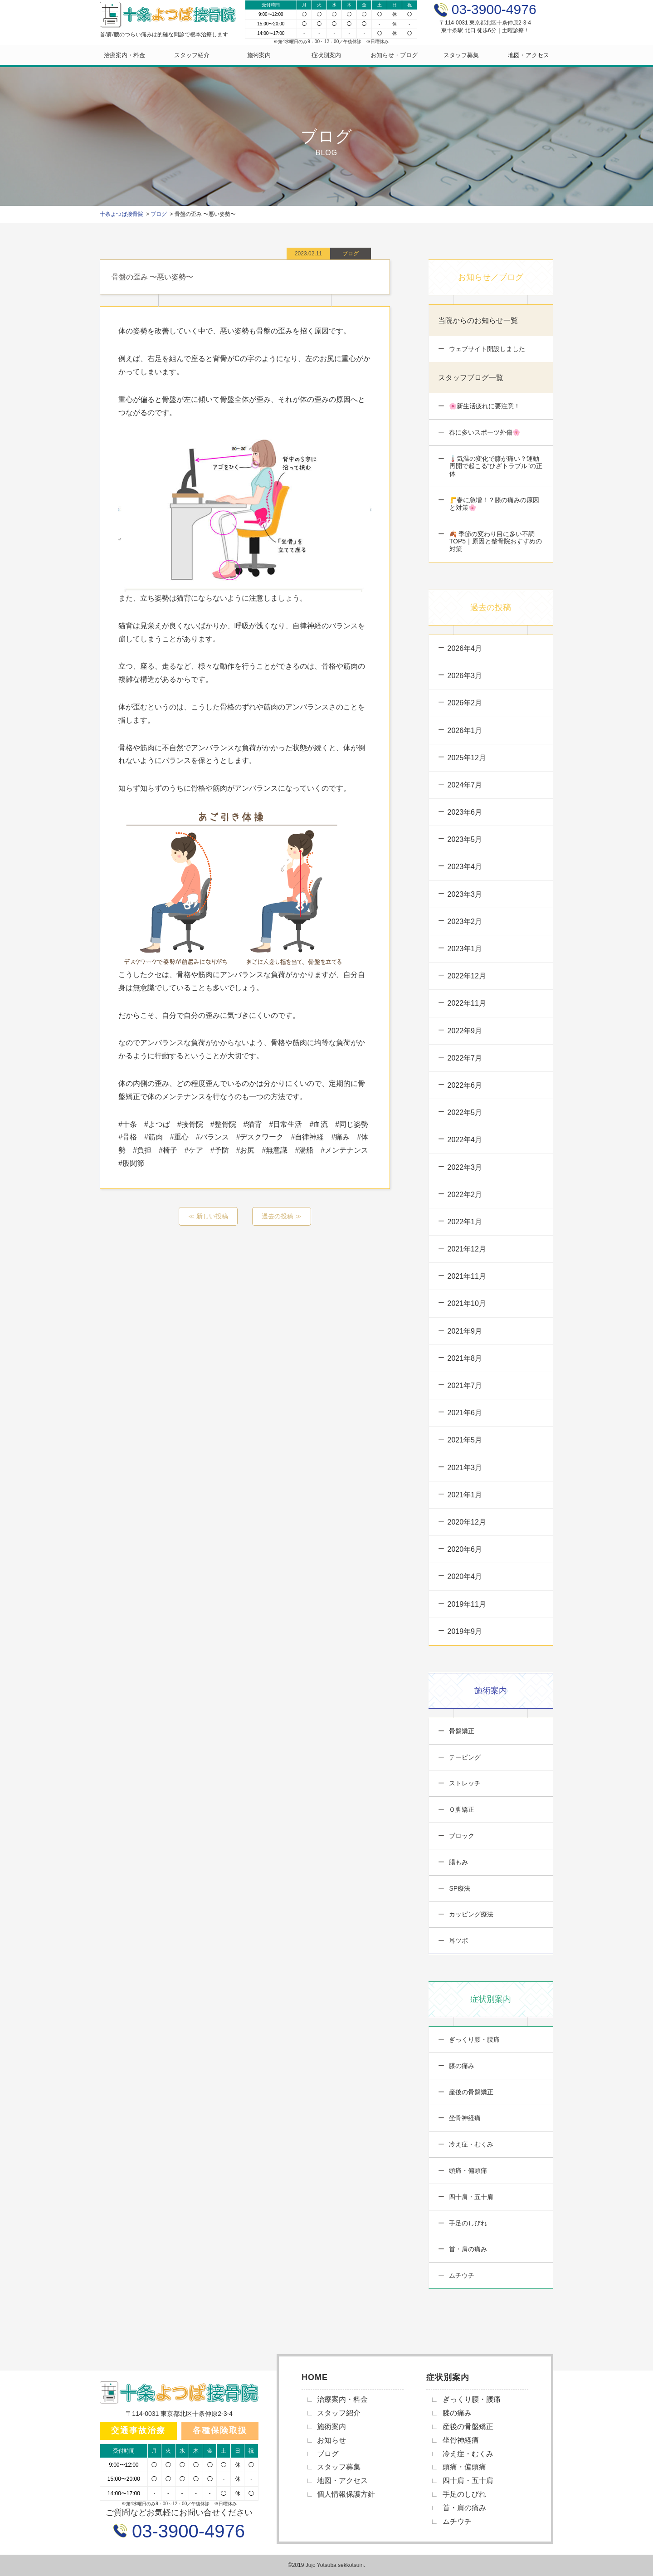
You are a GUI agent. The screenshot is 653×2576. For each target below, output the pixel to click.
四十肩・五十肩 (471, 2196)
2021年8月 (465, 1358)
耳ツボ (458, 1940)
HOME (315, 2377)
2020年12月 (467, 1522)
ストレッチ (464, 1783)
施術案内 (259, 55)
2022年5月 (465, 1112)
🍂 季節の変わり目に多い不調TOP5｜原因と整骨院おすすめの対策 (495, 541)
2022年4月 (465, 1140)
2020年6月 (465, 1549)
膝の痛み (461, 2065)
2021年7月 (465, 1385)
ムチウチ (461, 2275)
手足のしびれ (467, 2223)
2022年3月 (465, 1167)
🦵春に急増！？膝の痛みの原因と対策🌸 (494, 503)
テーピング (464, 1757)
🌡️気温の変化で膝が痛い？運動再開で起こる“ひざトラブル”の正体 (495, 466)
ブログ (328, 2454)
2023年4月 (465, 866)
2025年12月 (467, 758)
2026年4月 (465, 648)
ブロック (461, 1835)
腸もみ (458, 1862)
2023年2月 (465, 921)
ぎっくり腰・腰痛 (474, 2039)
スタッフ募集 (461, 55)
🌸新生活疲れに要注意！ (484, 406)
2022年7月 (465, 1058)
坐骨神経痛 (464, 2117)
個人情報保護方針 (346, 2494)
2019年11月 (467, 1604)
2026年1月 (465, 730)
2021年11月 (467, 1276)
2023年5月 (465, 839)
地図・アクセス (528, 55)
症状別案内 (326, 55)
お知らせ (331, 2440)
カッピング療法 (471, 1914)
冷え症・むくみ (471, 2144)
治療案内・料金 (124, 55)
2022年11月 (467, 1003)
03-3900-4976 (186, 2531)
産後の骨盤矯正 (471, 2092)
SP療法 (459, 1888)
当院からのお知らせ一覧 (478, 320)
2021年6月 (465, 1413)
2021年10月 (467, 1303)
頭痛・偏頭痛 (467, 2170)
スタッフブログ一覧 (470, 377)
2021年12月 (467, 1249)
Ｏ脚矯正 (461, 1809)
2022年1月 (465, 1222)
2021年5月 (465, 1440)
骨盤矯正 (461, 1731)
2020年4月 (465, 1576)
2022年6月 (465, 1085)
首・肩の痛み (467, 2249)
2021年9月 (465, 1331)
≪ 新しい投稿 (208, 1216)
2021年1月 (465, 1495)
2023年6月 (465, 812)
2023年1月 (465, 949)
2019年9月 (465, 1631)
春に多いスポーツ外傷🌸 (484, 432)
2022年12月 (467, 976)
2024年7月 (465, 785)
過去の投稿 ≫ (282, 1216)
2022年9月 (465, 1031)
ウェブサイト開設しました (487, 348)
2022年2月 (465, 1194)
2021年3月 (465, 1467)
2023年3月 (465, 894)
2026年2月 (465, 703)
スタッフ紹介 (192, 55)
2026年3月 (465, 675)
